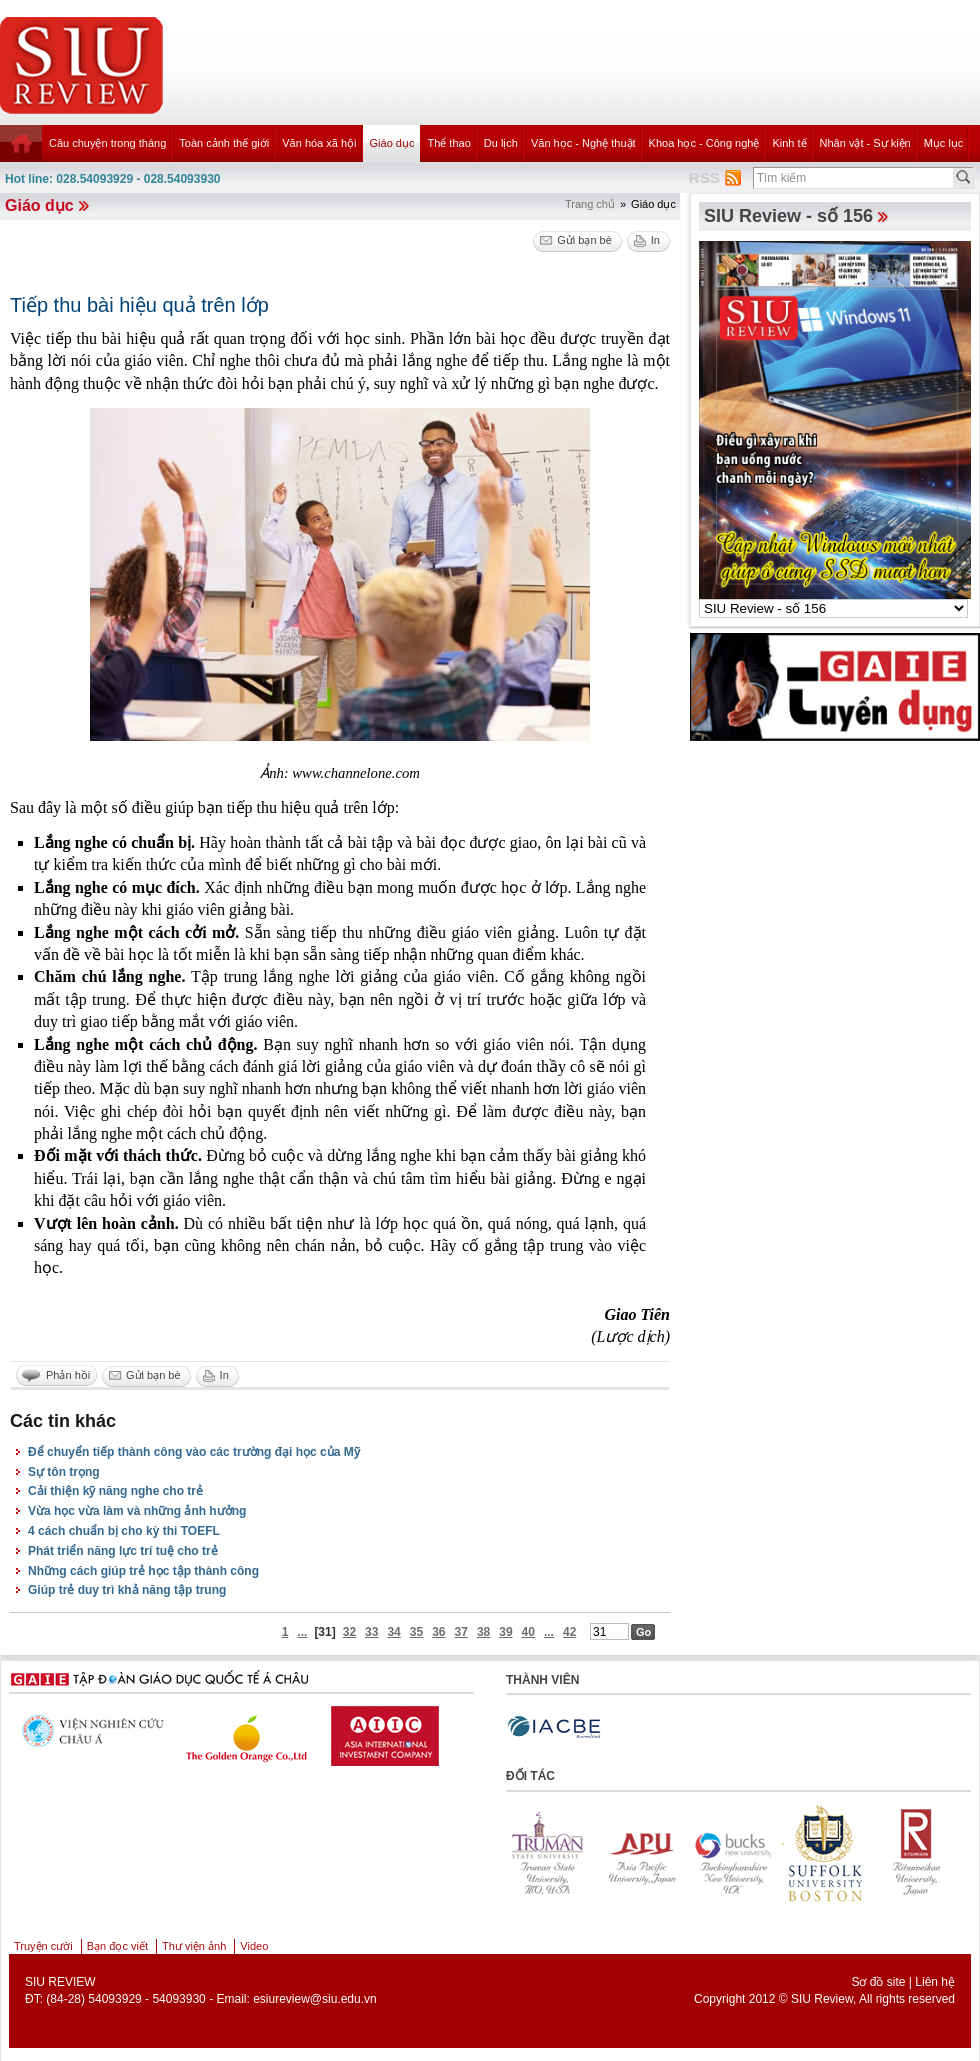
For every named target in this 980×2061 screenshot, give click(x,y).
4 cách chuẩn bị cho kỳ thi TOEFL (124, 1531)
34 (393, 1632)
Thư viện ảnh (194, 1946)
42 (569, 1632)
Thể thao (448, 143)
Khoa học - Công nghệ (704, 143)
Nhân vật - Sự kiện (865, 143)
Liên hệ (935, 1982)
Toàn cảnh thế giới (224, 143)
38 (483, 1632)
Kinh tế (789, 143)
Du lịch (501, 143)
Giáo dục (392, 143)
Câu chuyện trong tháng (107, 143)
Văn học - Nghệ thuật (583, 143)
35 (416, 1632)
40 (528, 1632)
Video (254, 1946)
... (302, 1632)
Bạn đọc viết (117, 1946)
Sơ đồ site (878, 1982)
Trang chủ (590, 204)
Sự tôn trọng (64, 1472)
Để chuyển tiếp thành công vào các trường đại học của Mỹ (194, 1452)
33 (371, 1632)
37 (461, 1632)
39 (505, 1632)
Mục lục (944, 143)
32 (349, 1632)
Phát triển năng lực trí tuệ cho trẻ (123, 1551)
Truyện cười (43, 1946)
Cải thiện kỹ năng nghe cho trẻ (115, 1491)
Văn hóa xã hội (319, 143)
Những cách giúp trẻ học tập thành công (143, 1571)
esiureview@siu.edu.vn (315, 1999)
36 (438, 1632)
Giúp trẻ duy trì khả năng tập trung (127, 1590)
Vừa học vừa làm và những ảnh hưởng (137, 1511)
